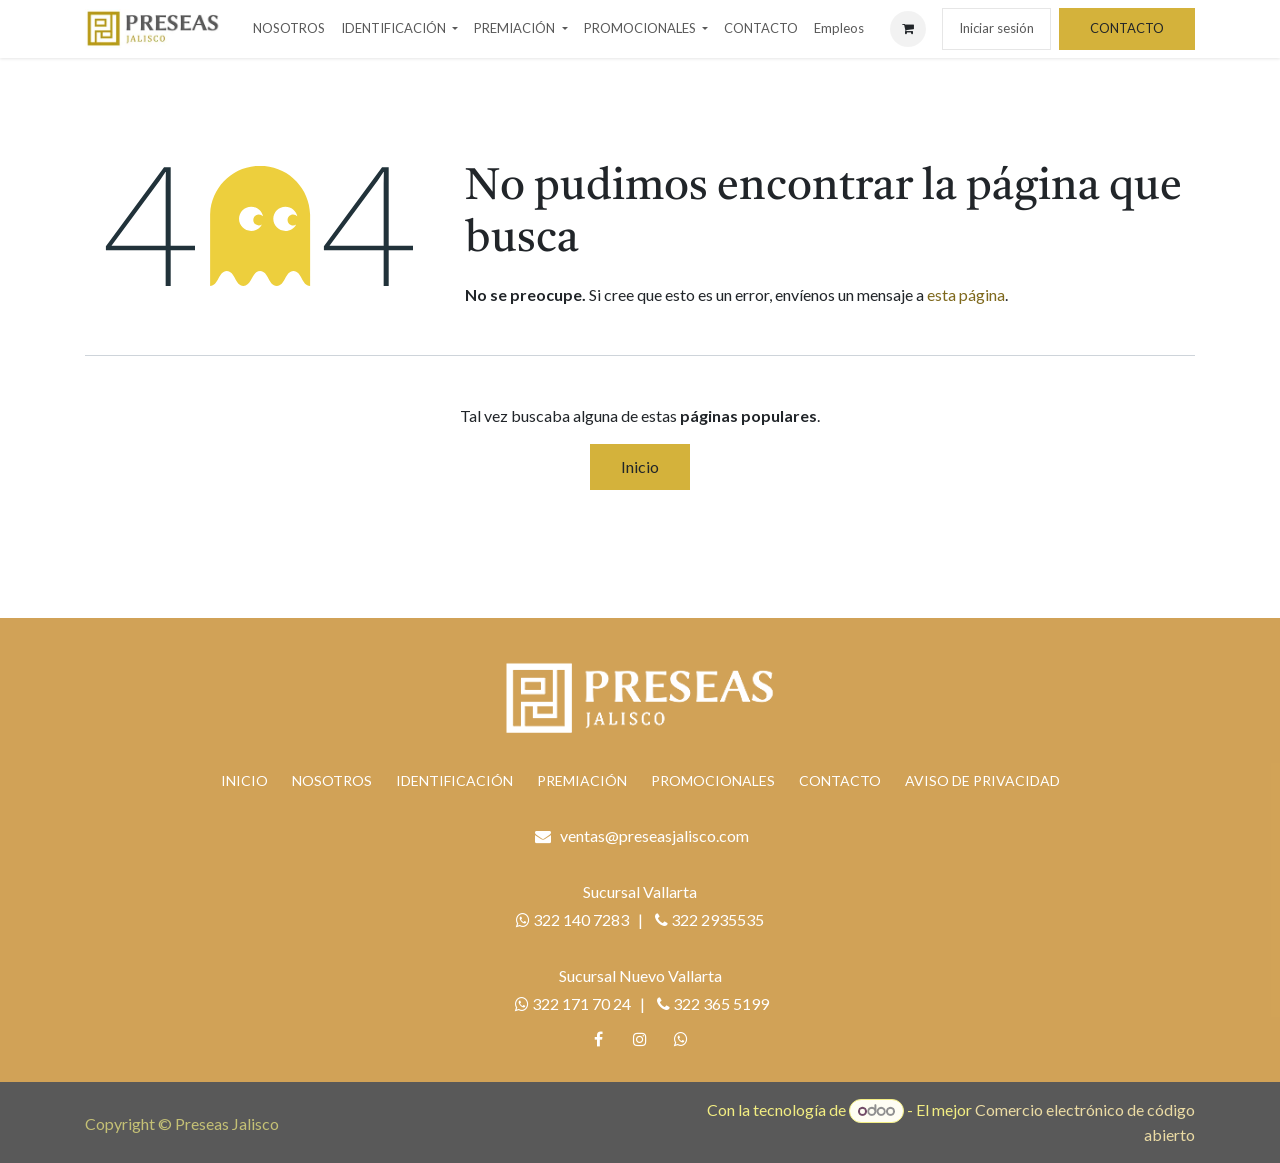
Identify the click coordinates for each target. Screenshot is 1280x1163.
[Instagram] (640, 1039)
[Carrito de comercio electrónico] (908, 29)
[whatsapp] (681, 1039)
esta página (966, 294)
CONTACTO (1127, 28)
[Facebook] (599, 1039)
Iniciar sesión (996, 28)
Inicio (640, 466)
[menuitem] (289, 29)
